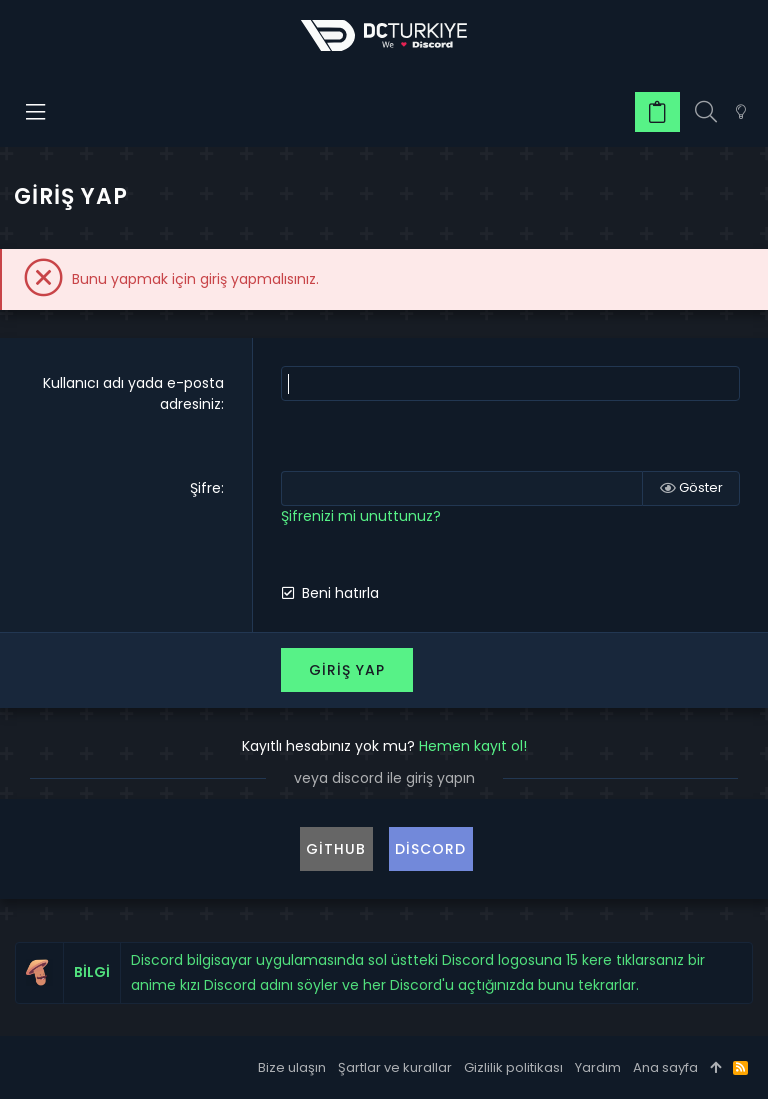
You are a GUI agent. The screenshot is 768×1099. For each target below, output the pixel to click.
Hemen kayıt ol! (473, 746)
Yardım (598, 1067)
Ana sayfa (665, 1067)
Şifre (205, 488)
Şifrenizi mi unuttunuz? (361, 516)
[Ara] (706, 112)
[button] (36, 112)
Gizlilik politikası (513, 1067)
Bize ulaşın (292, 1067)
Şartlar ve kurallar (395, 1067)
